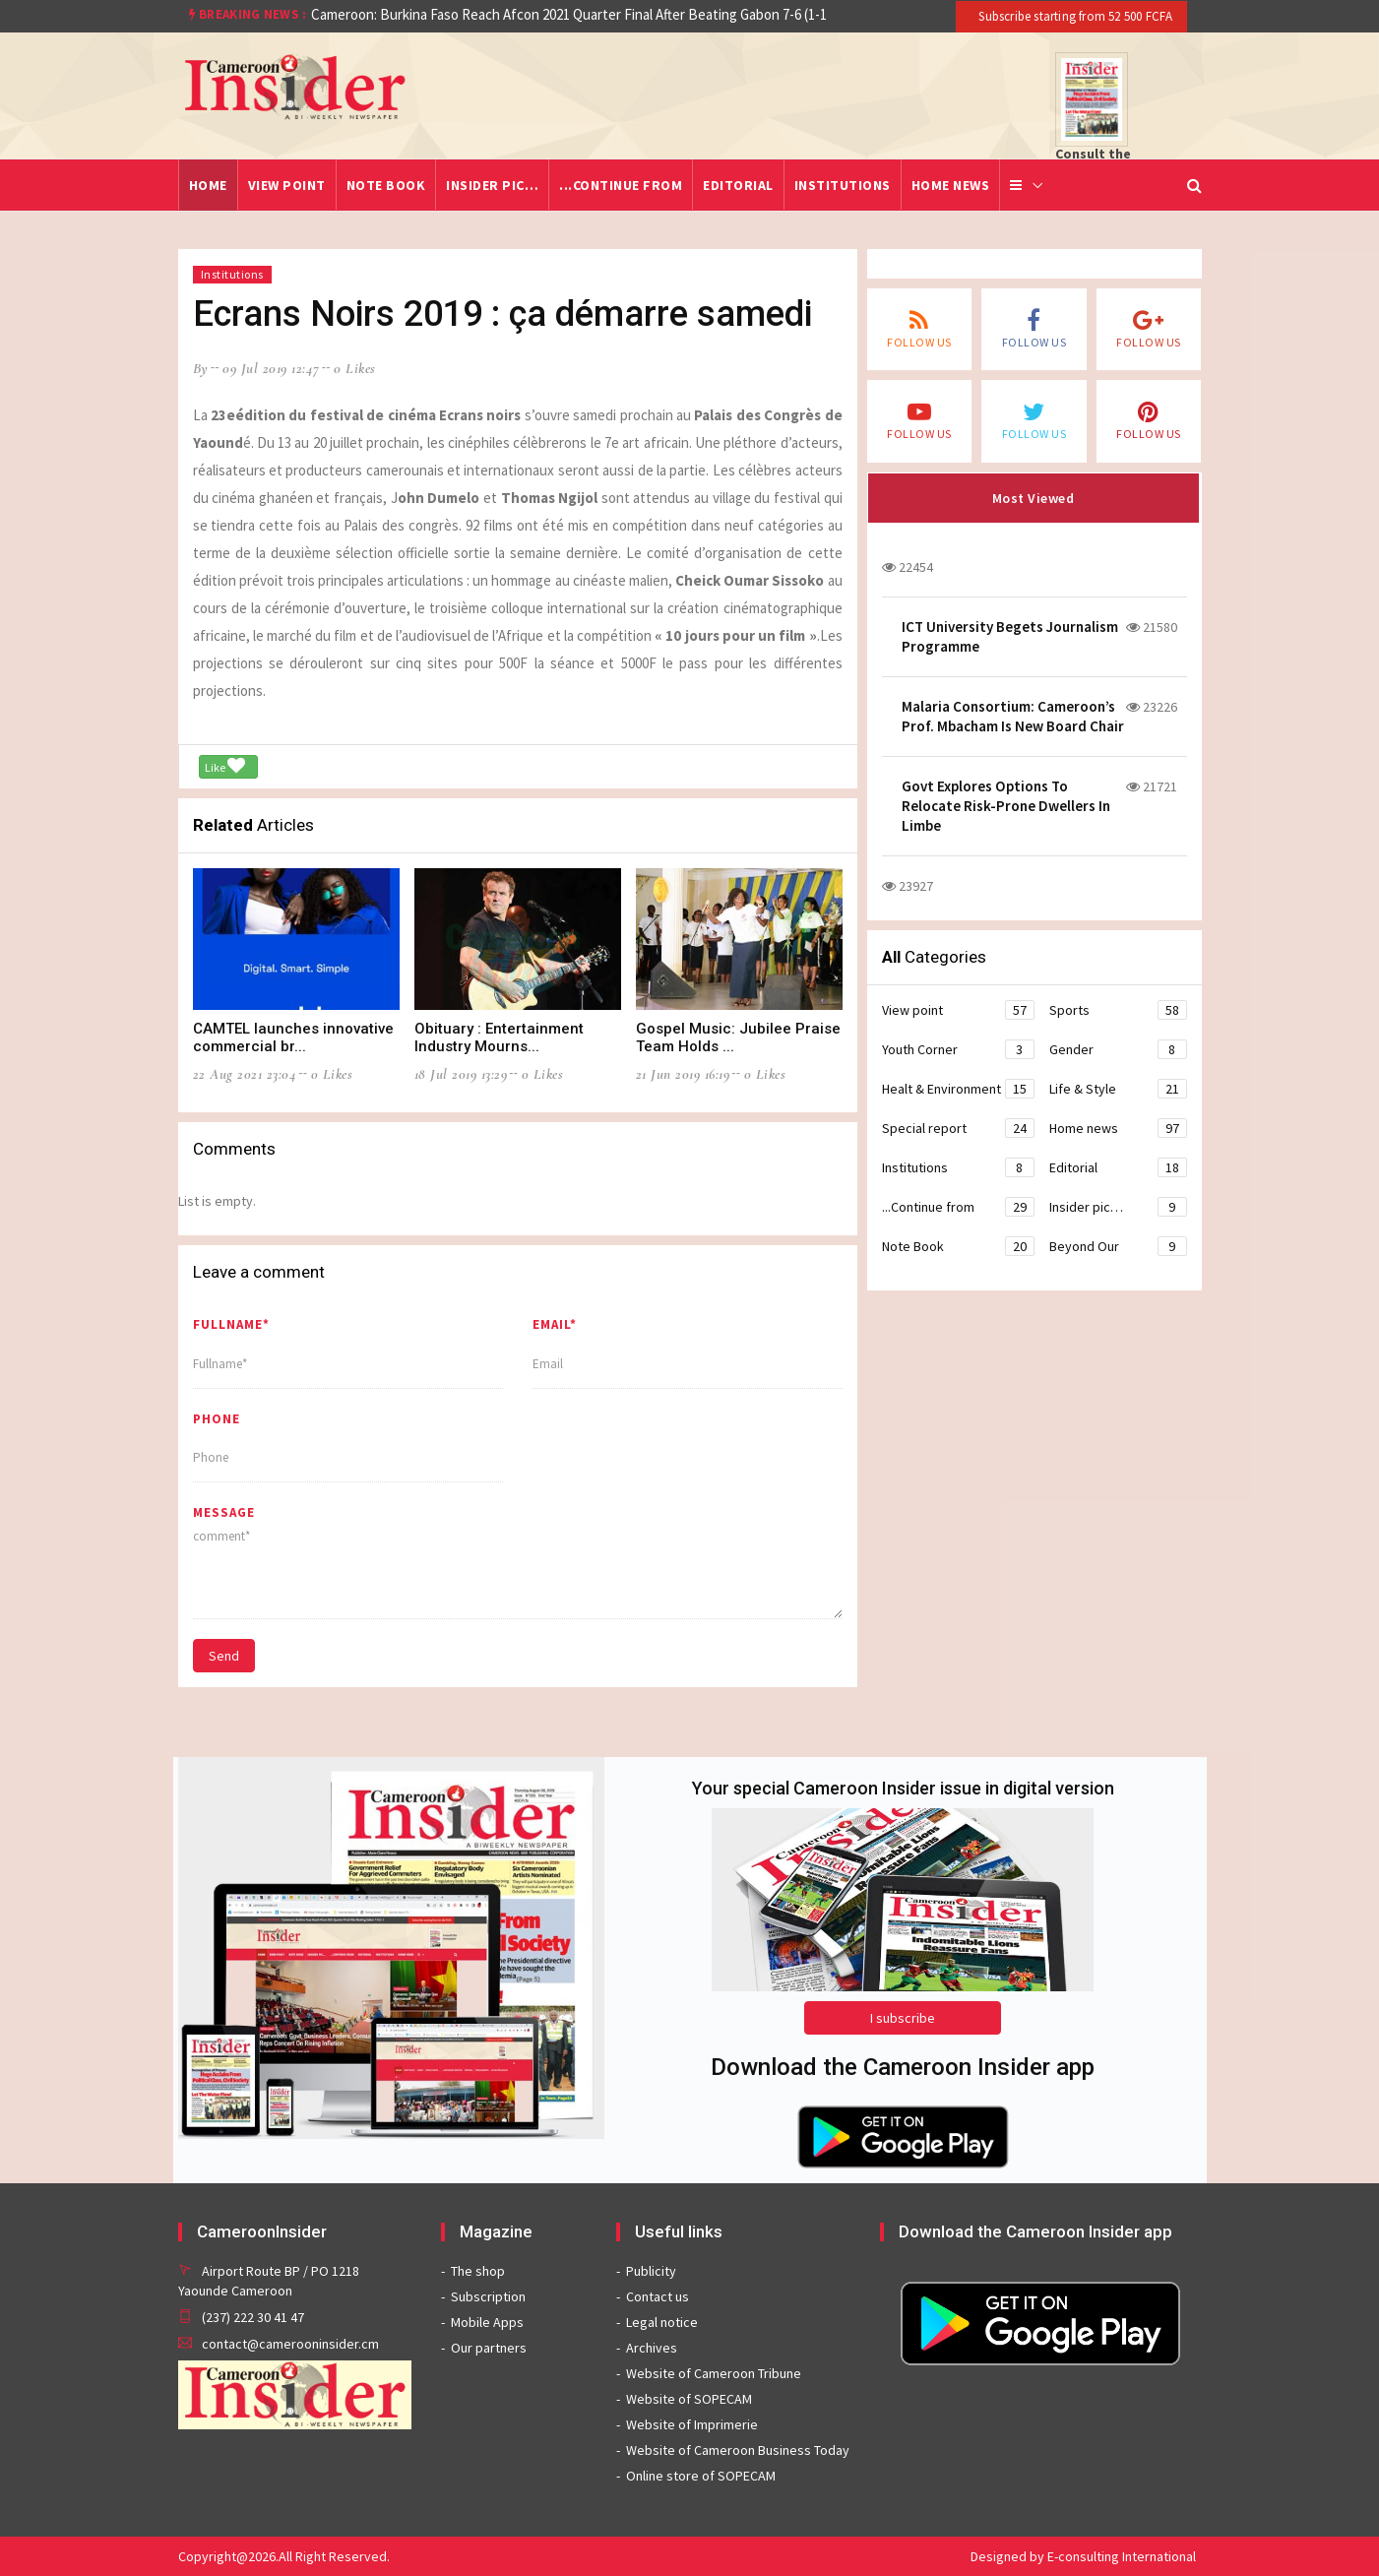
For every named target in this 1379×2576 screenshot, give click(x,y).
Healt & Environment (958, 1089)
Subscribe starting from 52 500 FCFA (1073, 16)
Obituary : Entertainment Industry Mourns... (499, 1037)
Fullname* (231, 1324)
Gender (1118, 1049)
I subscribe (902, 2018)
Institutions (842, 185)
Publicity (651, 2271)
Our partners (489, 2347)
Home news (950, 185)
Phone (216, 1419)
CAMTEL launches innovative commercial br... (293, 1037)
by (201, 368)
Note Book (386, 185)
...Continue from (620, 185)
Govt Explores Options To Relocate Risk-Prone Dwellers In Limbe (1006, 806)
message (224, 1512)
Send (224, 1656)
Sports (1118, 1010)
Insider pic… (492, 185)
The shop (478, 2271)
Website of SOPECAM (689, 2399)
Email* (555, 1324)
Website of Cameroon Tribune (713, 2373)
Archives (651, 2347)
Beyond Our (1118, 1246)
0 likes (355, 368)
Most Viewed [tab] (1033, 498)
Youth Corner (958, 1049)
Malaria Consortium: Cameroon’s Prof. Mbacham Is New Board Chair (1013, 716)
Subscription (488, 2296)
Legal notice (662, 2322)
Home (208, 185)
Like (225, 766)
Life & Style (1118, 1089)
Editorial (738, 185)
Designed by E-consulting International (1083, 2556)
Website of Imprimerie (692, 2424)
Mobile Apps (487, 2322)
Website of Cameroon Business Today (737, 2450)
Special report (958, 1128)
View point (287, 185)
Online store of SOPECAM (701, 2475)
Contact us (657, 2296)
